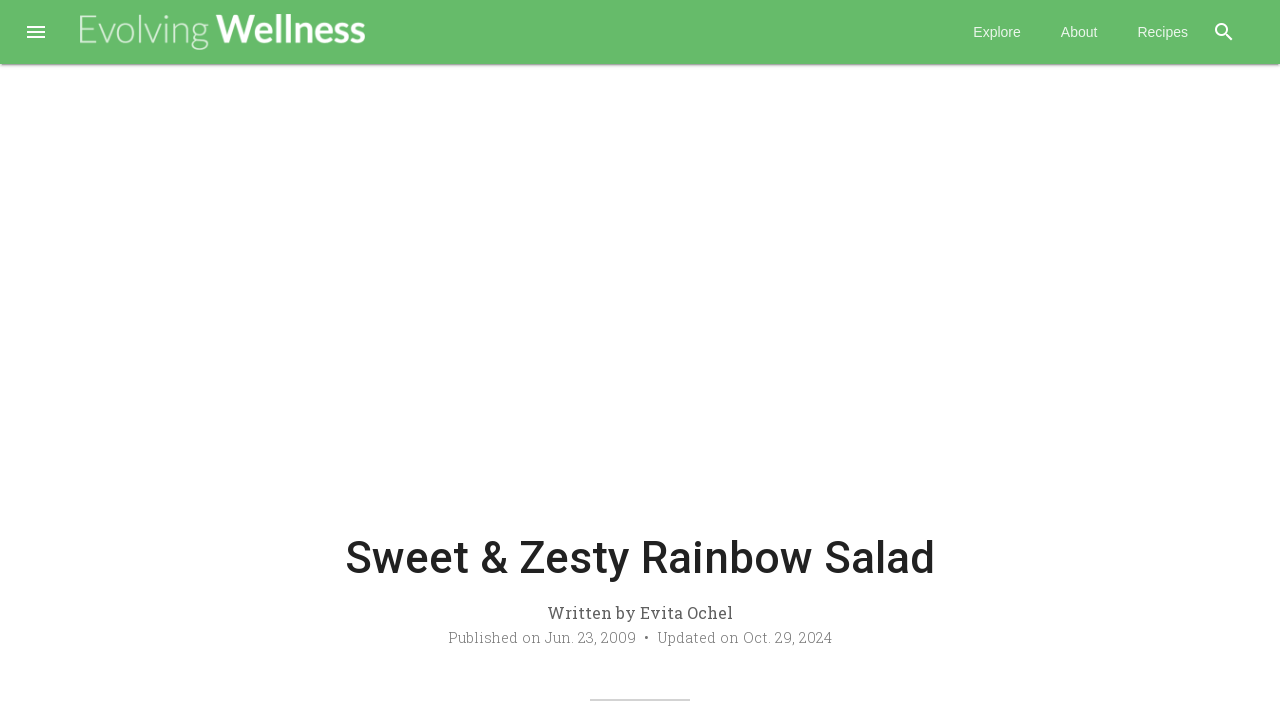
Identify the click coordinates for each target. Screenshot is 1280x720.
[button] (36, 34)
